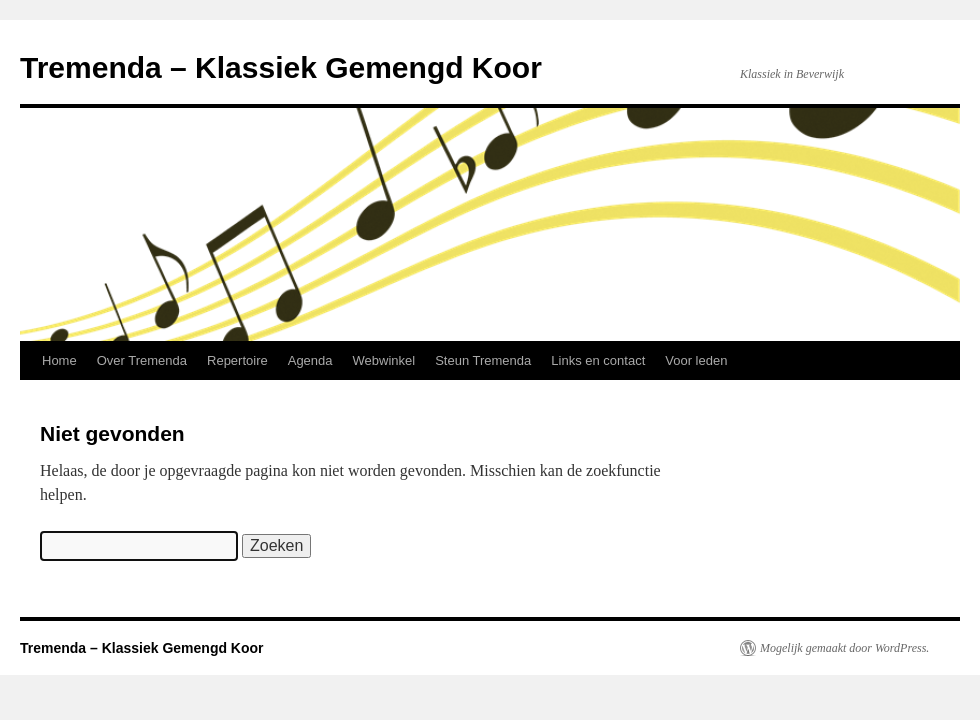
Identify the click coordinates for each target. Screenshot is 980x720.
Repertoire (237, 360)
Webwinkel (384, 360)
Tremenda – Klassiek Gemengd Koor (281, 67)
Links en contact (598, 360)
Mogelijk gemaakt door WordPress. (844, 648)
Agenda (310, 360)
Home (59, 360)
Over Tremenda (142, 360)
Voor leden (696, 360)
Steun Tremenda (483, 360)
